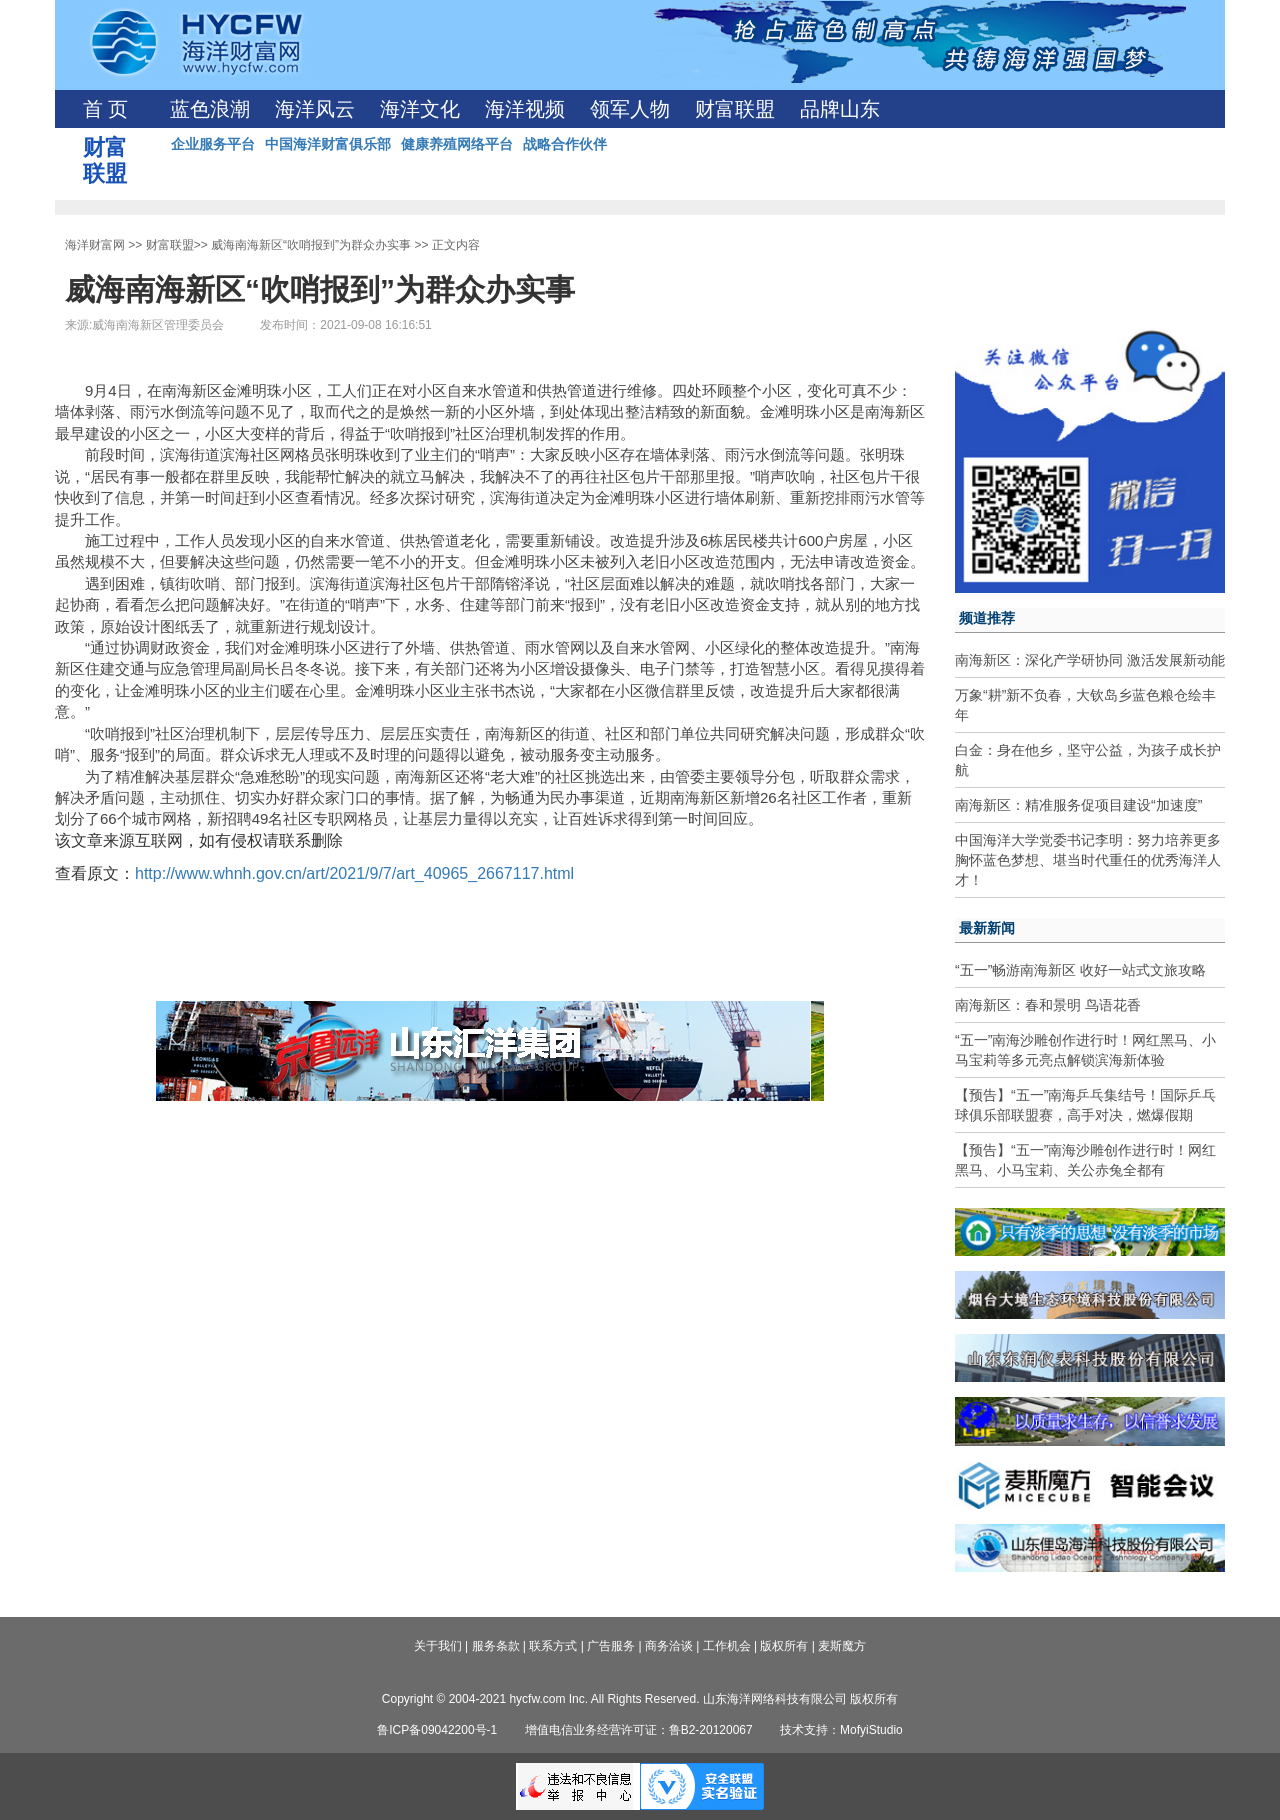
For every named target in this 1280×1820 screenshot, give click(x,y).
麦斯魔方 (842, 1646)
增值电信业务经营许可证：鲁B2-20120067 (639, 1730)
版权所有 (784, 1646)
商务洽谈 (669, 1646)
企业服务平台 (213, 144)
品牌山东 (840, 109)
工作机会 (727, 1646)
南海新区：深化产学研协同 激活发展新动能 (1090, 660)
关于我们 (438, 1646)
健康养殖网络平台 (457, 144)
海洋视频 (525, 109)
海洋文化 (420, 109)
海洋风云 (315, 109)
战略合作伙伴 (565, 144)
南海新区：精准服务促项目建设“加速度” (1078, 805)
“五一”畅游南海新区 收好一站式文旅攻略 (1080, 970)
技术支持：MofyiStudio (841, 1730)
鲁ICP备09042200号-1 (437, 1730)
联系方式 (553, 1646)
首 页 (105, 109)
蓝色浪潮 (210, 109)
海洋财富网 (95, 245)
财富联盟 (735, 109)
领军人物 (630, 109)
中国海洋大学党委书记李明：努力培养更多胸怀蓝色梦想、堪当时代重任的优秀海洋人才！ (1088, 860)
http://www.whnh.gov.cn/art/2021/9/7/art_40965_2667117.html (354, 873)
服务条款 (496, 1646)
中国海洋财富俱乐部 (328, 144)
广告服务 (611, 1646)
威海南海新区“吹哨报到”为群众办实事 (311, 245)
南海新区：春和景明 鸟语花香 (1048, 1005)
